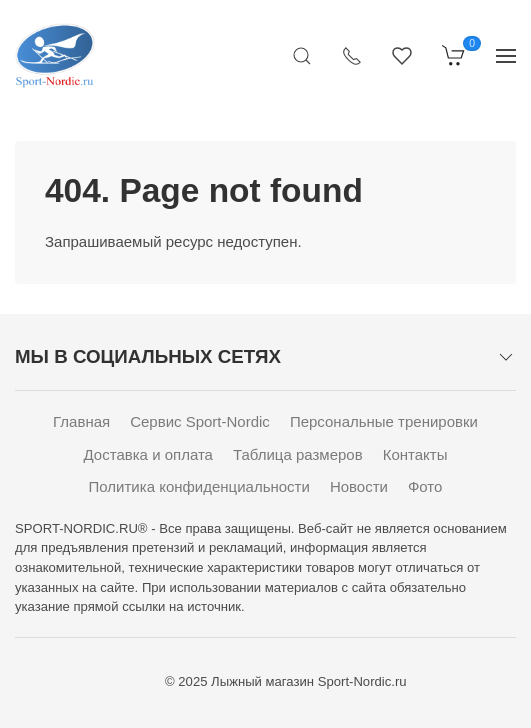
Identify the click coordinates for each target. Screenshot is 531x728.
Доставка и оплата (148, 454)
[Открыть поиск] (302, 55)
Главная (81, 421)
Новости (359, 486)
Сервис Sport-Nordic (200, 421)
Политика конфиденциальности (199, 486)
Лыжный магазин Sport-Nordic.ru (308, 681)
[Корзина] (454, 55)
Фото (425, 486)
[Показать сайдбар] (506, 55)
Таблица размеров (298, 454)
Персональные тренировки (384, 421)
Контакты (415, 454)
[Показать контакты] (352, 55)
